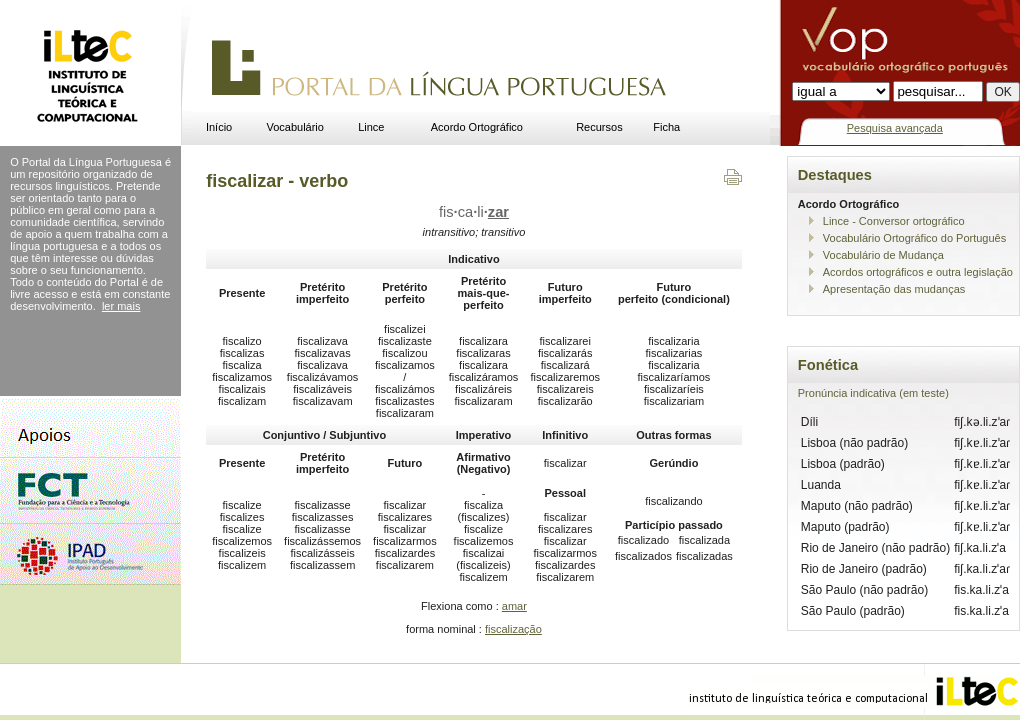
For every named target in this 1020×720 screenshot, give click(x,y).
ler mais (121, 306)
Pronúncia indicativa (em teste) (873, 393)
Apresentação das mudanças (894, 289)
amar (514, 606)
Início (219, 127)
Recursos (599, 127)
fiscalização (513, 629)
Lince (371, 127)
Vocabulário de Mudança (883, 255)
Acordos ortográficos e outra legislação (918, 272)
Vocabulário (295, 127)
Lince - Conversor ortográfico (894, 221)
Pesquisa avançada (895, 128)
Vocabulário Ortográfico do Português (914, 238)
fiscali (474, 212)
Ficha (666, 127)
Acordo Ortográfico (477, 127)
